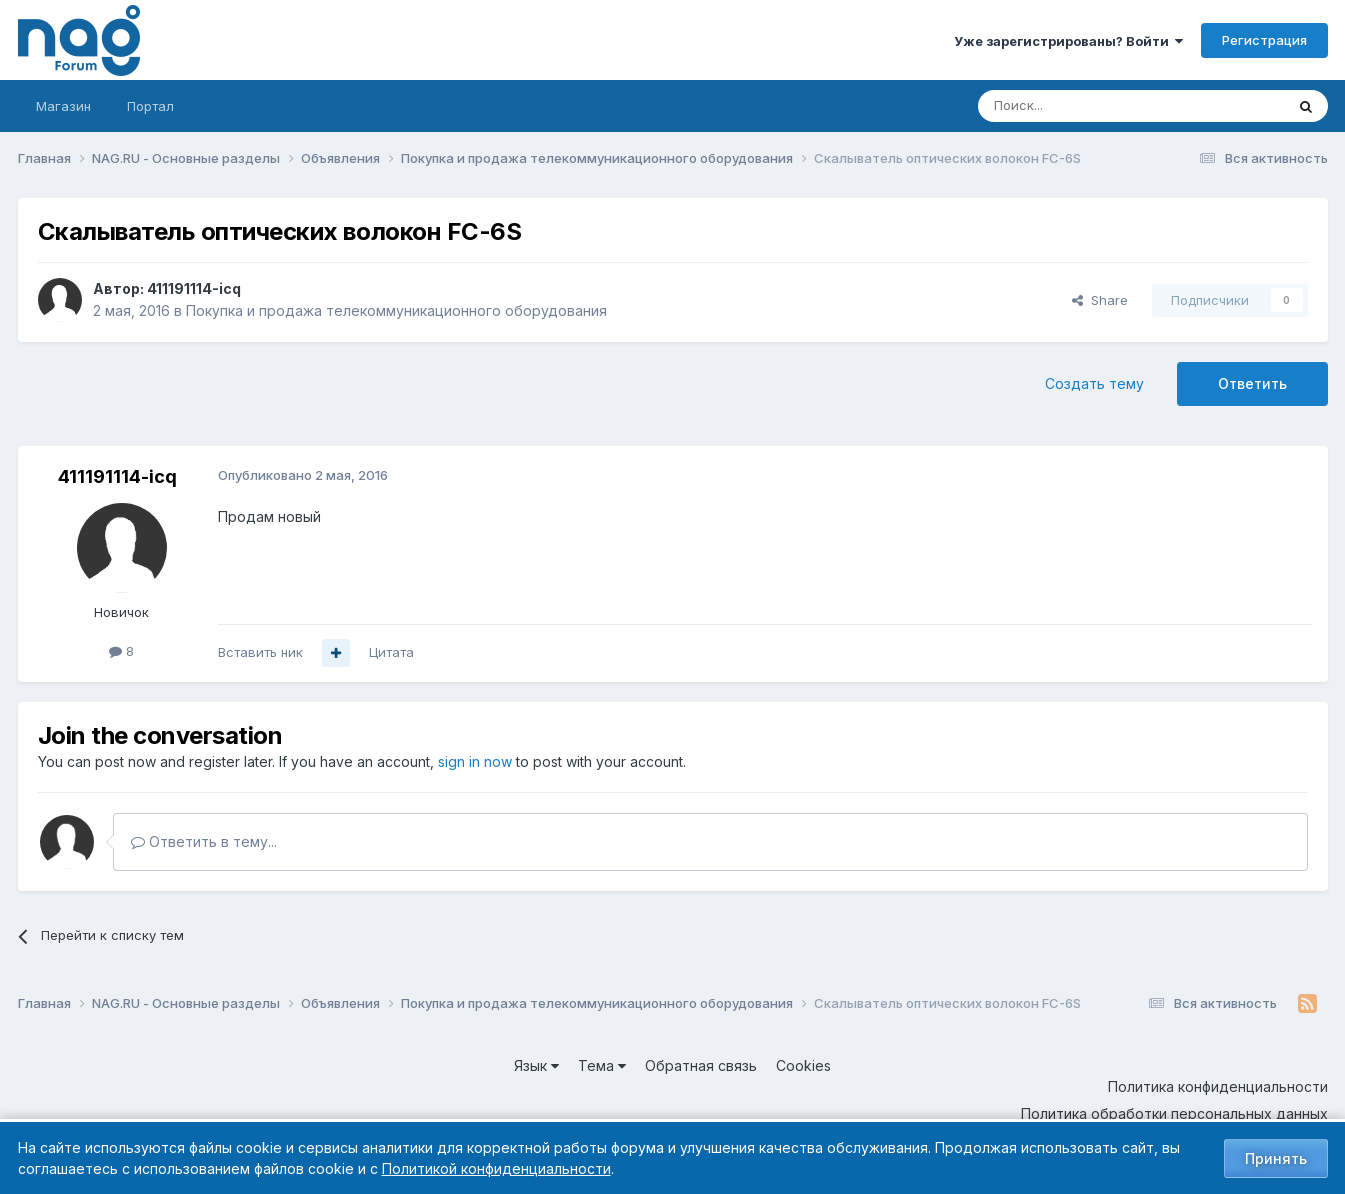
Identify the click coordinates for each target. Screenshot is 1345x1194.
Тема (602, 1065)
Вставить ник (260, 652)
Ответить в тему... (204, 841)
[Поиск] (1076, 106)
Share (1100, 300)
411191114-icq (194, 288)
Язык (536, 1065)
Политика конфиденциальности (1218, 1086)
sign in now (475, 761)
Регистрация (1264, 40)
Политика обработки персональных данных (1174, 1113)
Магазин (63, 106)
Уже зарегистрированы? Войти (1068, 41)
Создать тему (1094, 383)
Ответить (1252, 383)
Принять (1276, 1158)
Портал (150, 106)
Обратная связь (701, 1065)
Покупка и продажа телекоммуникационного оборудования (396, 310)
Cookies (803, 1065)
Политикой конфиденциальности (496, 1168)
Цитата (391, 652)
